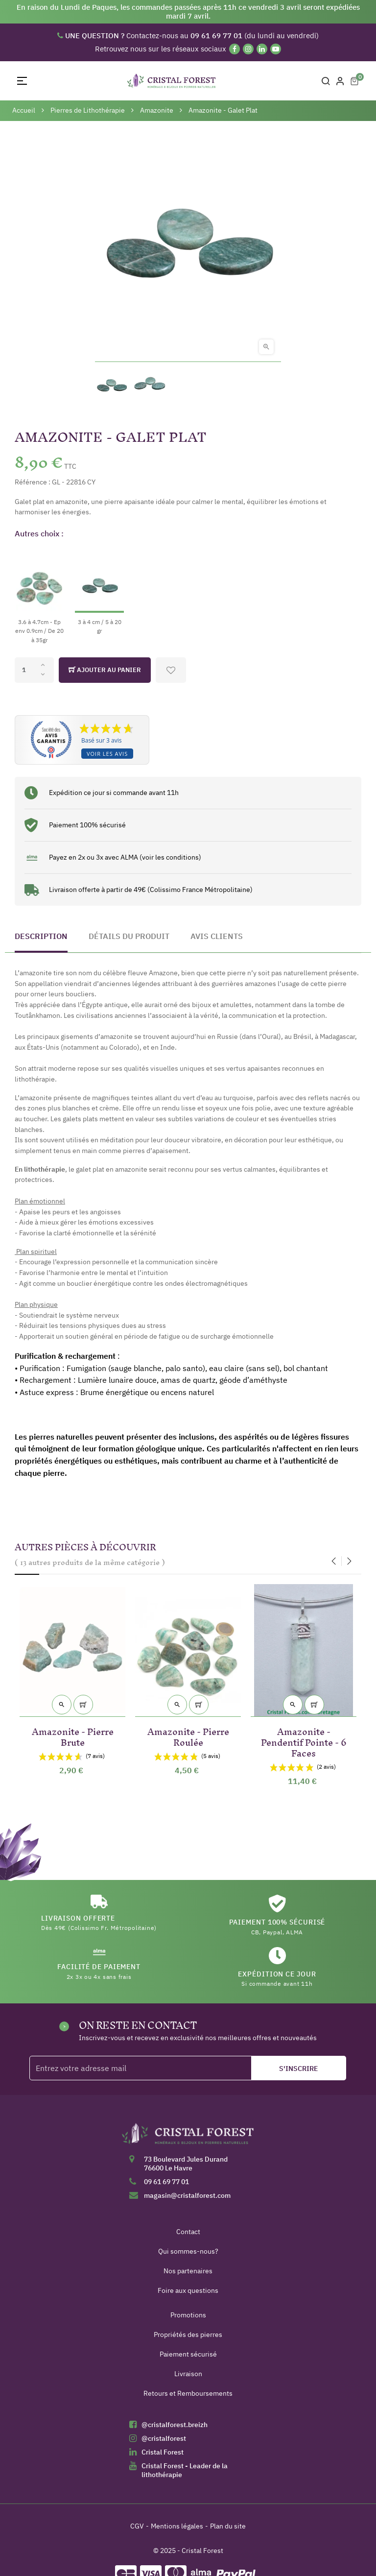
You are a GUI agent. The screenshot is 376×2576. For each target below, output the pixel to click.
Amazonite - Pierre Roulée (188, 1735)
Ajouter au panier (105, 670)
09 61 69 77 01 (166, 2181)
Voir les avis (107, 753)
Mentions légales (177, 2526)
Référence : (32, 482)
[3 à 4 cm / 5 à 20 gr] (99, 591)
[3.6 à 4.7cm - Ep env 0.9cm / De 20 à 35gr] (39, 596)
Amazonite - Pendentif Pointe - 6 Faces (304, 1740)
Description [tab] (41, 936)
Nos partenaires (188, 2270)
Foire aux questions (188, 2290)
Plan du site (228, 2526)
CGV (137, 2526)
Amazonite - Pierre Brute (73, 1735)
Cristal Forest (162, 2452)
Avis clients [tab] (216, 936)
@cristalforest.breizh (174, 2424)
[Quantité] (34, 670)
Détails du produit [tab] (129, 936)
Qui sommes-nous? (188, 2251)
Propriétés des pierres (188, 2334)
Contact (188, 2231)
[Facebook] (234, 49)
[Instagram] (248, 49)
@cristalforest (163, 2438)
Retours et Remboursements (188, 2393)
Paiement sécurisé (188, 2354)
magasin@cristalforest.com (187, 2195)
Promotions (188, 2315)
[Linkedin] (262, 49)
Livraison (188, 2373)
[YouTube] (275, 49)
